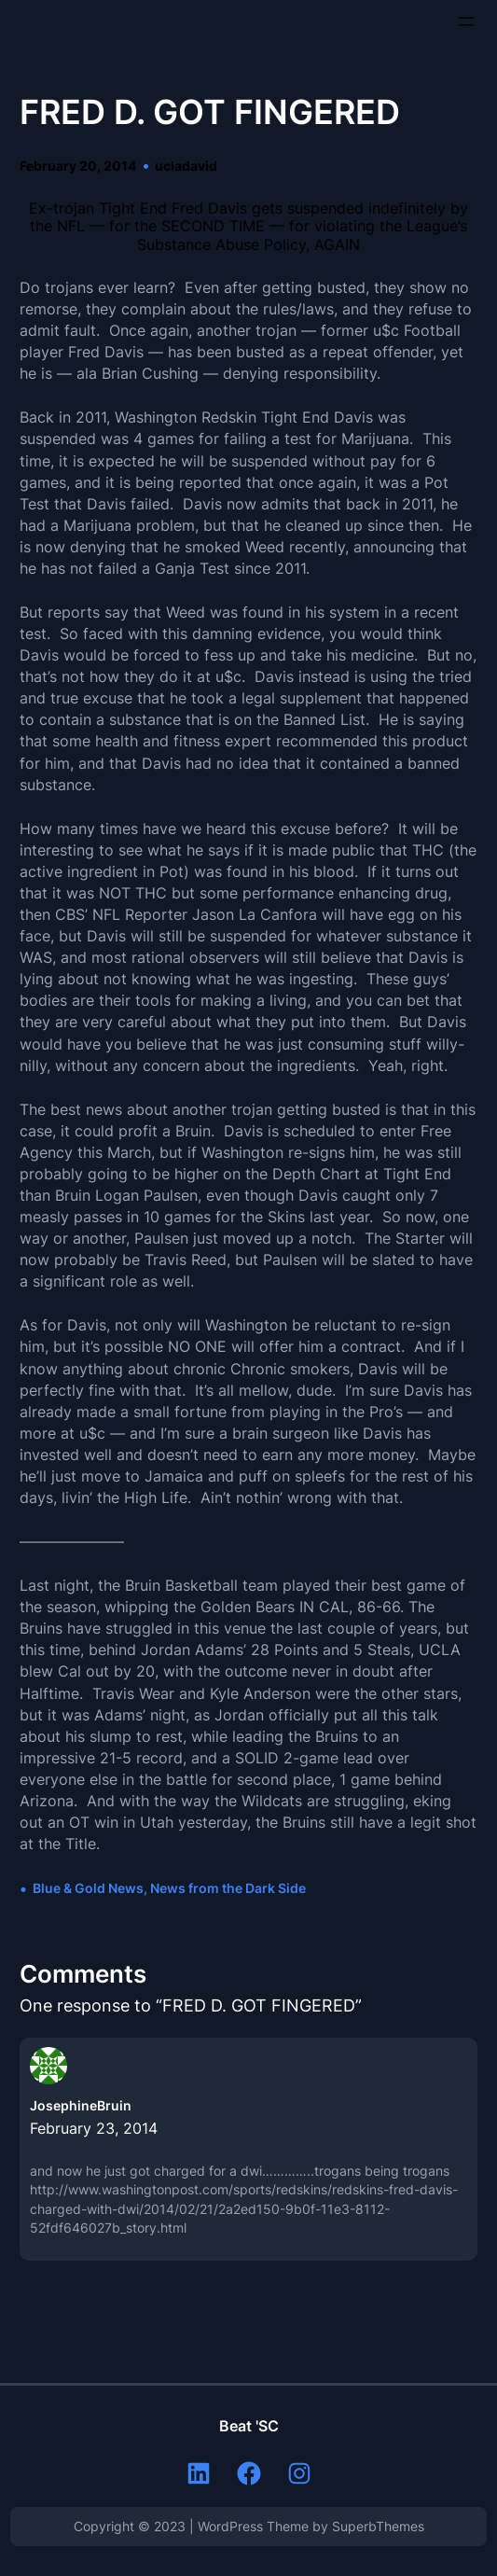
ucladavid (186, 166)
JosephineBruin (80, 2105)
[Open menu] (466, 21)
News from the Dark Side (228, 1888)
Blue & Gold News (88, 1888)
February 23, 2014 (94, 2128)
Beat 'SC (249, 2425)
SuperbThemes (378, 2526)
